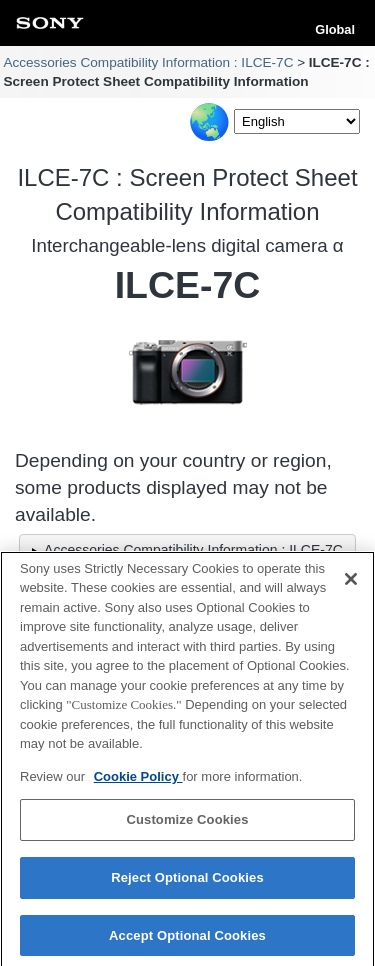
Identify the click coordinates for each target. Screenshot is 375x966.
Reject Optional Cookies (187, 882)
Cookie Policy (138, 781)
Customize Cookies (187, 825)
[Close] (351, 584)
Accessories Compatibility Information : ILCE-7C (148, 62)
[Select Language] (297, 121)
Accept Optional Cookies (187, 940)
